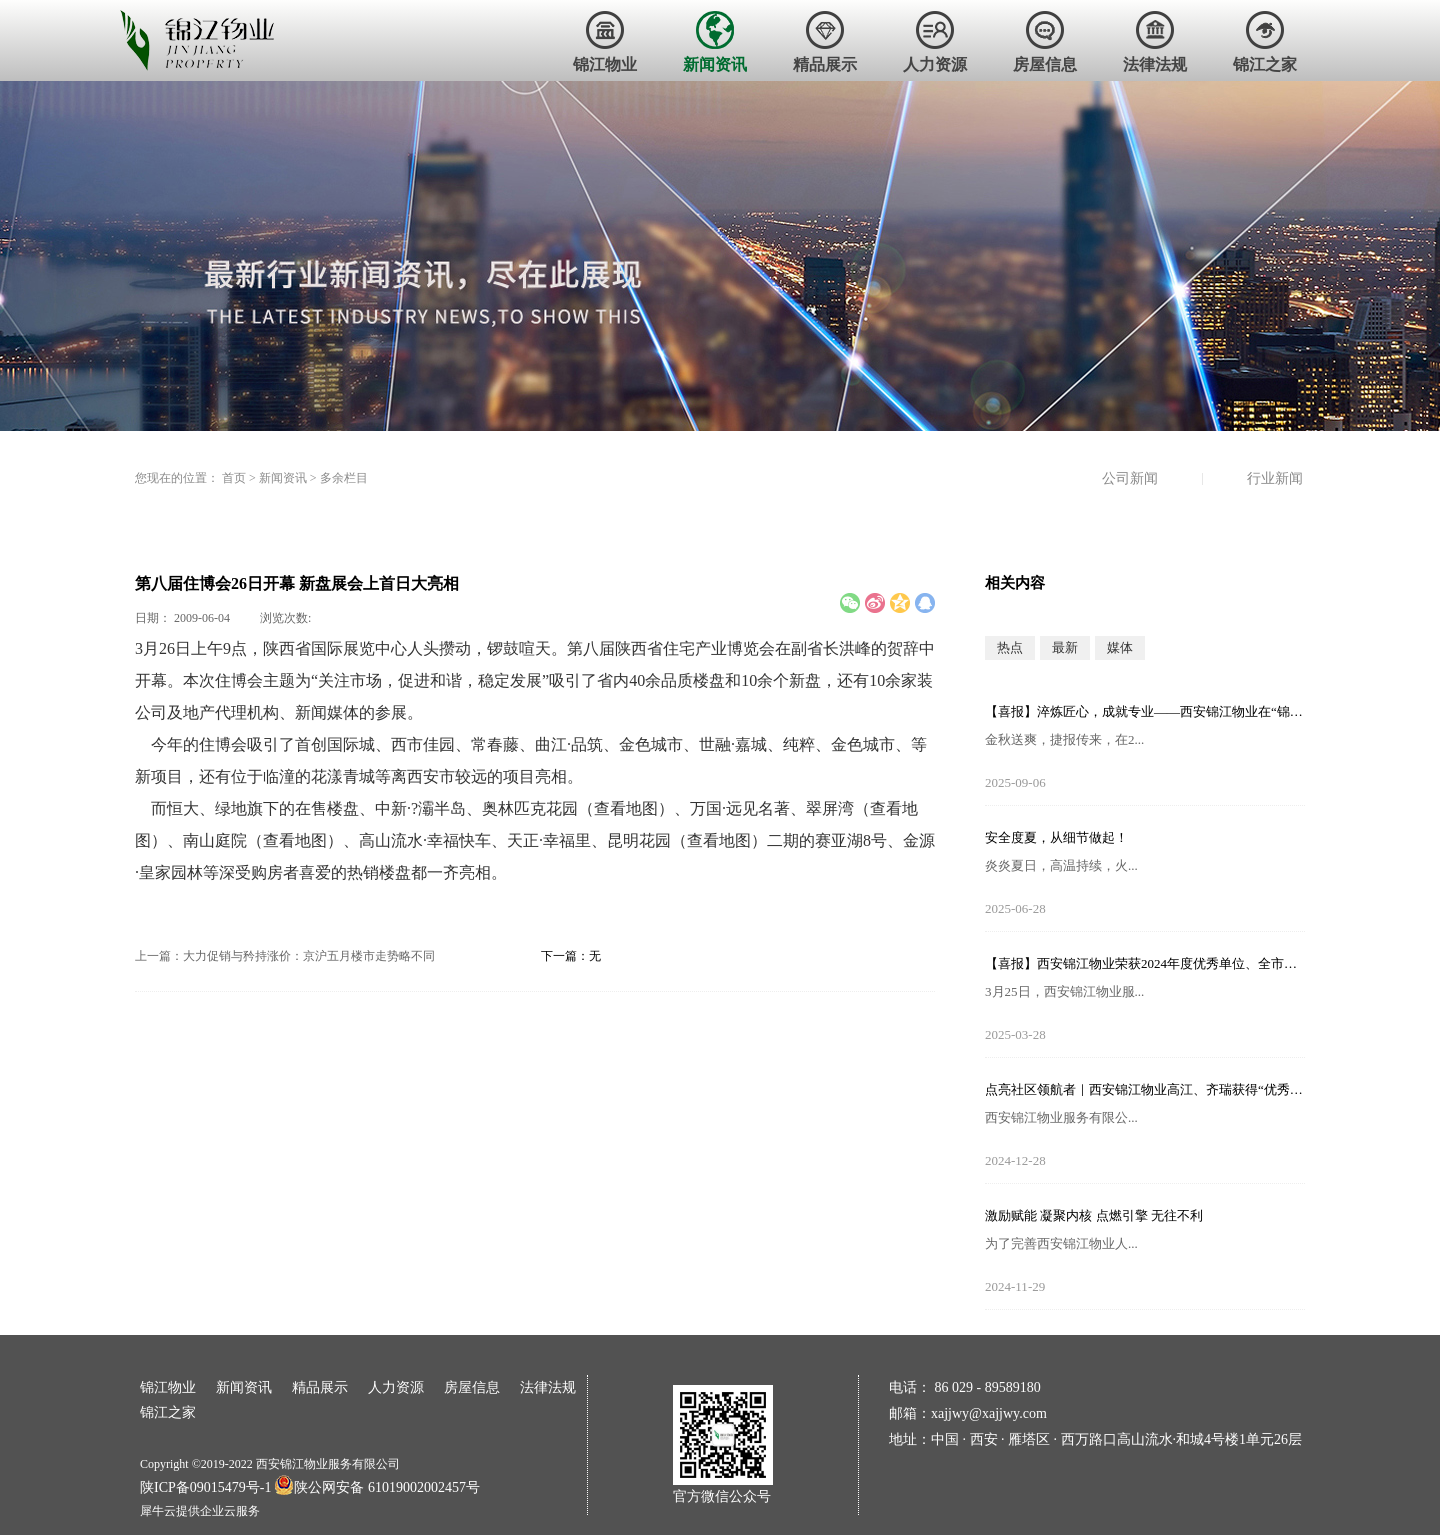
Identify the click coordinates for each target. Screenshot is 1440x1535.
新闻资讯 (283, 478)
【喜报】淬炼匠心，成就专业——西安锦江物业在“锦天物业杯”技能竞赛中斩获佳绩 (1145, 711)
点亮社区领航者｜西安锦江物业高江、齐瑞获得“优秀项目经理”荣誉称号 (1145, 1089)
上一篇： (285, 956)
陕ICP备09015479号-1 (205, 1487)
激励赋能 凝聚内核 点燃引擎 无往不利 (1094, 1215)
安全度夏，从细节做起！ (1056, 837)
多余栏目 (344, 478)
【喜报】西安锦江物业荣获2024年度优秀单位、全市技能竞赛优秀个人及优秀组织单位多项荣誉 (1145, 963)
